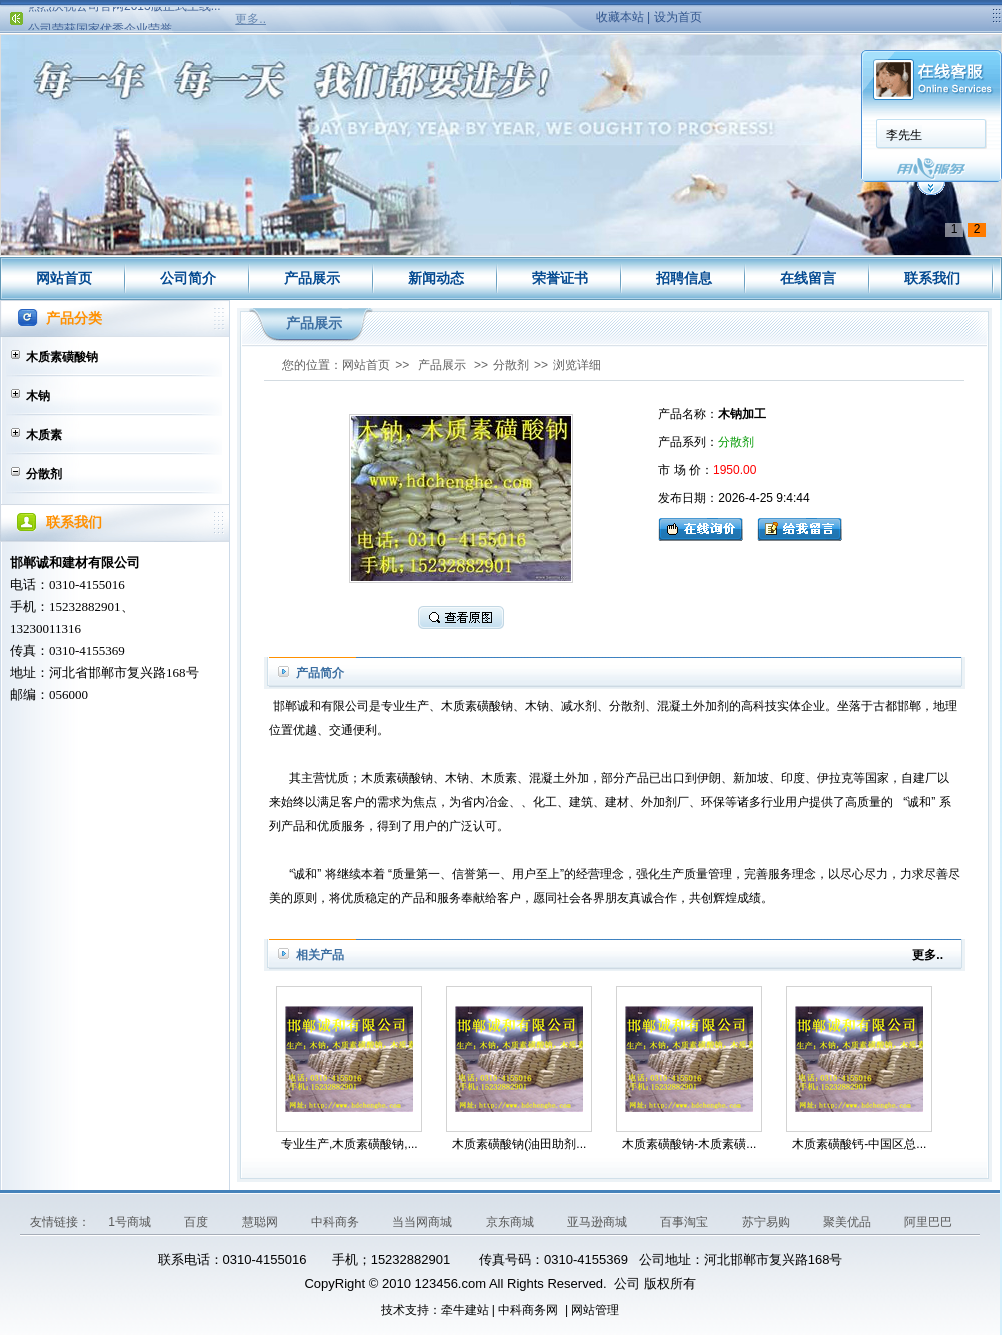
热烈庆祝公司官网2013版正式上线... (124, 12)
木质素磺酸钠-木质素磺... (689, 1144)
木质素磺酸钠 (62, 357)
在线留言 (808, 278)
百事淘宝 (685, 1222)
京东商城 (511, 1222)
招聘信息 (684, 278)
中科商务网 (528, 1310)
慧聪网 (261, 1222)
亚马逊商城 (598, 1222)
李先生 (277, 135)
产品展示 (312, 278)
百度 (197, 1222)
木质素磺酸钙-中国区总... (859, 1144)
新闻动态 (436, 278)
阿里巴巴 (928, 1222)
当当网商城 (423, 1222)
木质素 (44, 435)
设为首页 (678, 17)
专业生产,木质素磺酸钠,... (349, 1144)
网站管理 (595, 1310)
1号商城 (131, 1222)
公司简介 (188, 278)
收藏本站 (620, 17)
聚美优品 (848, 1222)
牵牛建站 (465, 1310)
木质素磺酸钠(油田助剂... (519, 1144)
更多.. (250, 19)
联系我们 (932, 278)
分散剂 (44, 474)
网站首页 (64, 278)
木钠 (38, 396)
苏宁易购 (767, 1222)
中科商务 (336, 1222)
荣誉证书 (560, 278)
